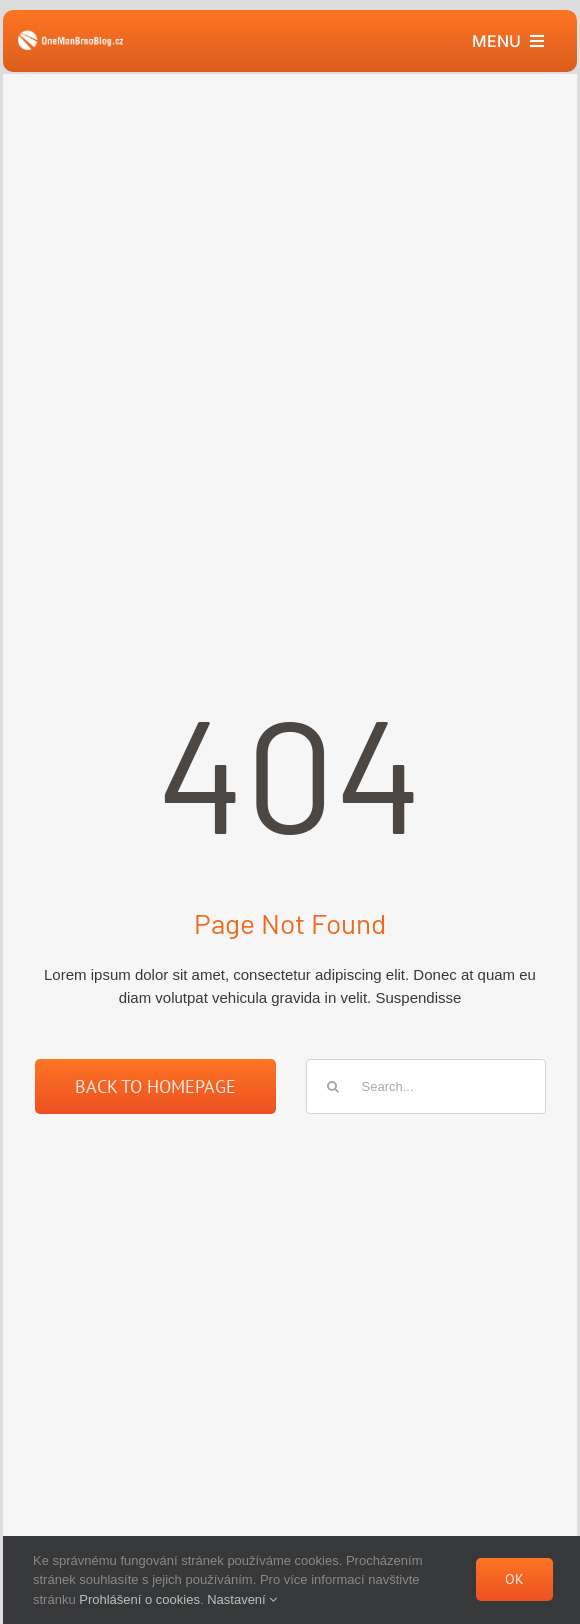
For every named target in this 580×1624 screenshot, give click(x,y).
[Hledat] (333, 1086)
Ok (514, 1579)
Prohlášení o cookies (139, 1599)
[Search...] (426, 1086)
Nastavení (242, 1599)
